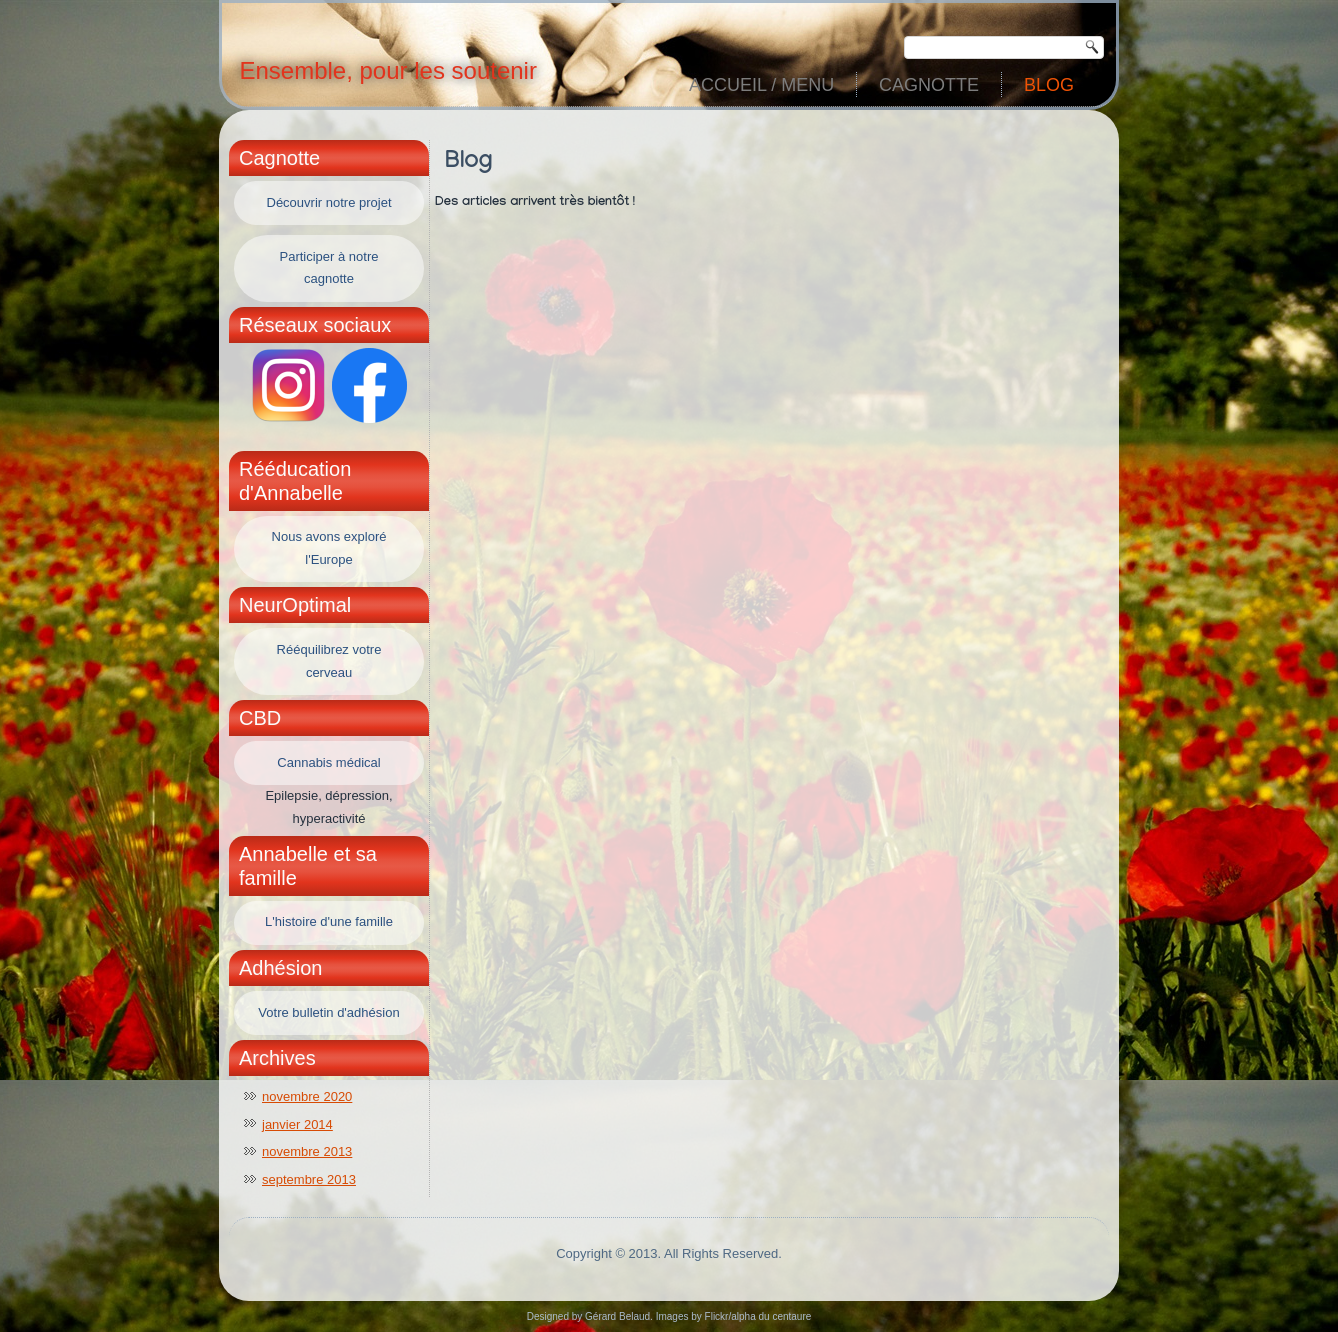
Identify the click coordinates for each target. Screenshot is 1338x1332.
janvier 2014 (297, 1124)
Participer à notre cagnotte (329, 268)
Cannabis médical (328, 762)
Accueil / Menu (761, 85)
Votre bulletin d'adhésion (328, 1012)
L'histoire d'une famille (329, 921)
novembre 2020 (307, 1096)
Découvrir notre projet (329, 202)
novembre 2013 (307, 1151)
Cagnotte (929, 85)
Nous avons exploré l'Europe (329, 548)
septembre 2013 (309, 1179)
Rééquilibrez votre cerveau (329, 661)
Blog (1049, 85)
